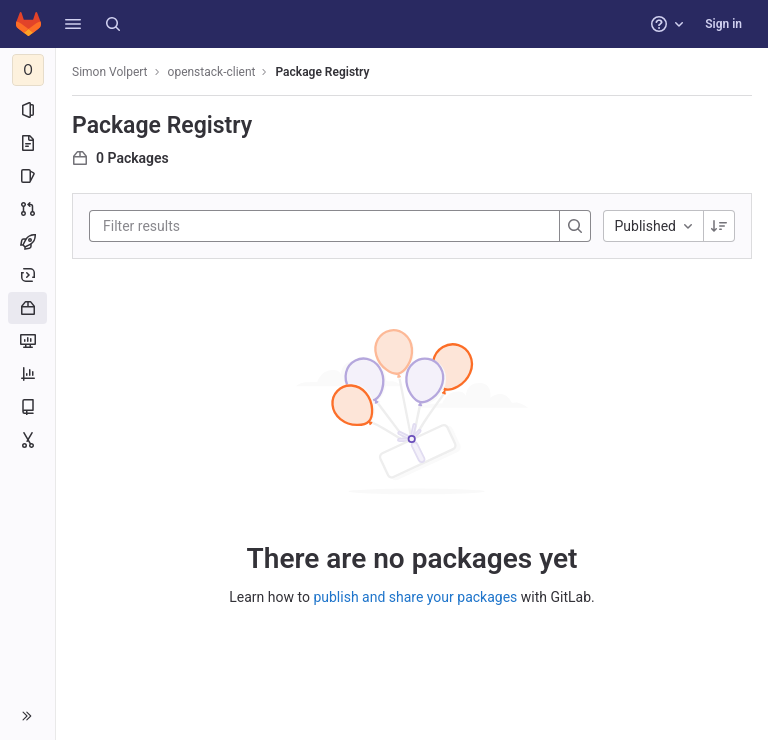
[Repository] (27, 143)
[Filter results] (223, 226)
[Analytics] (27, 374)
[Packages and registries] (27, 308)
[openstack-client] (28, 70)
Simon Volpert (110, 72)
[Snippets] (27, 440)
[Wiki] (27, 407)
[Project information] (27, 110)
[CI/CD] (27, 242)
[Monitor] (27, 341)
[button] (73, 24)
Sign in (723, 24)
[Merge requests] (27, 209)
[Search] (113, 24)
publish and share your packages (415, 597)
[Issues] (27, 176)
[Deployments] (27, 275)
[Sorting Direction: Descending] (719, 226)
